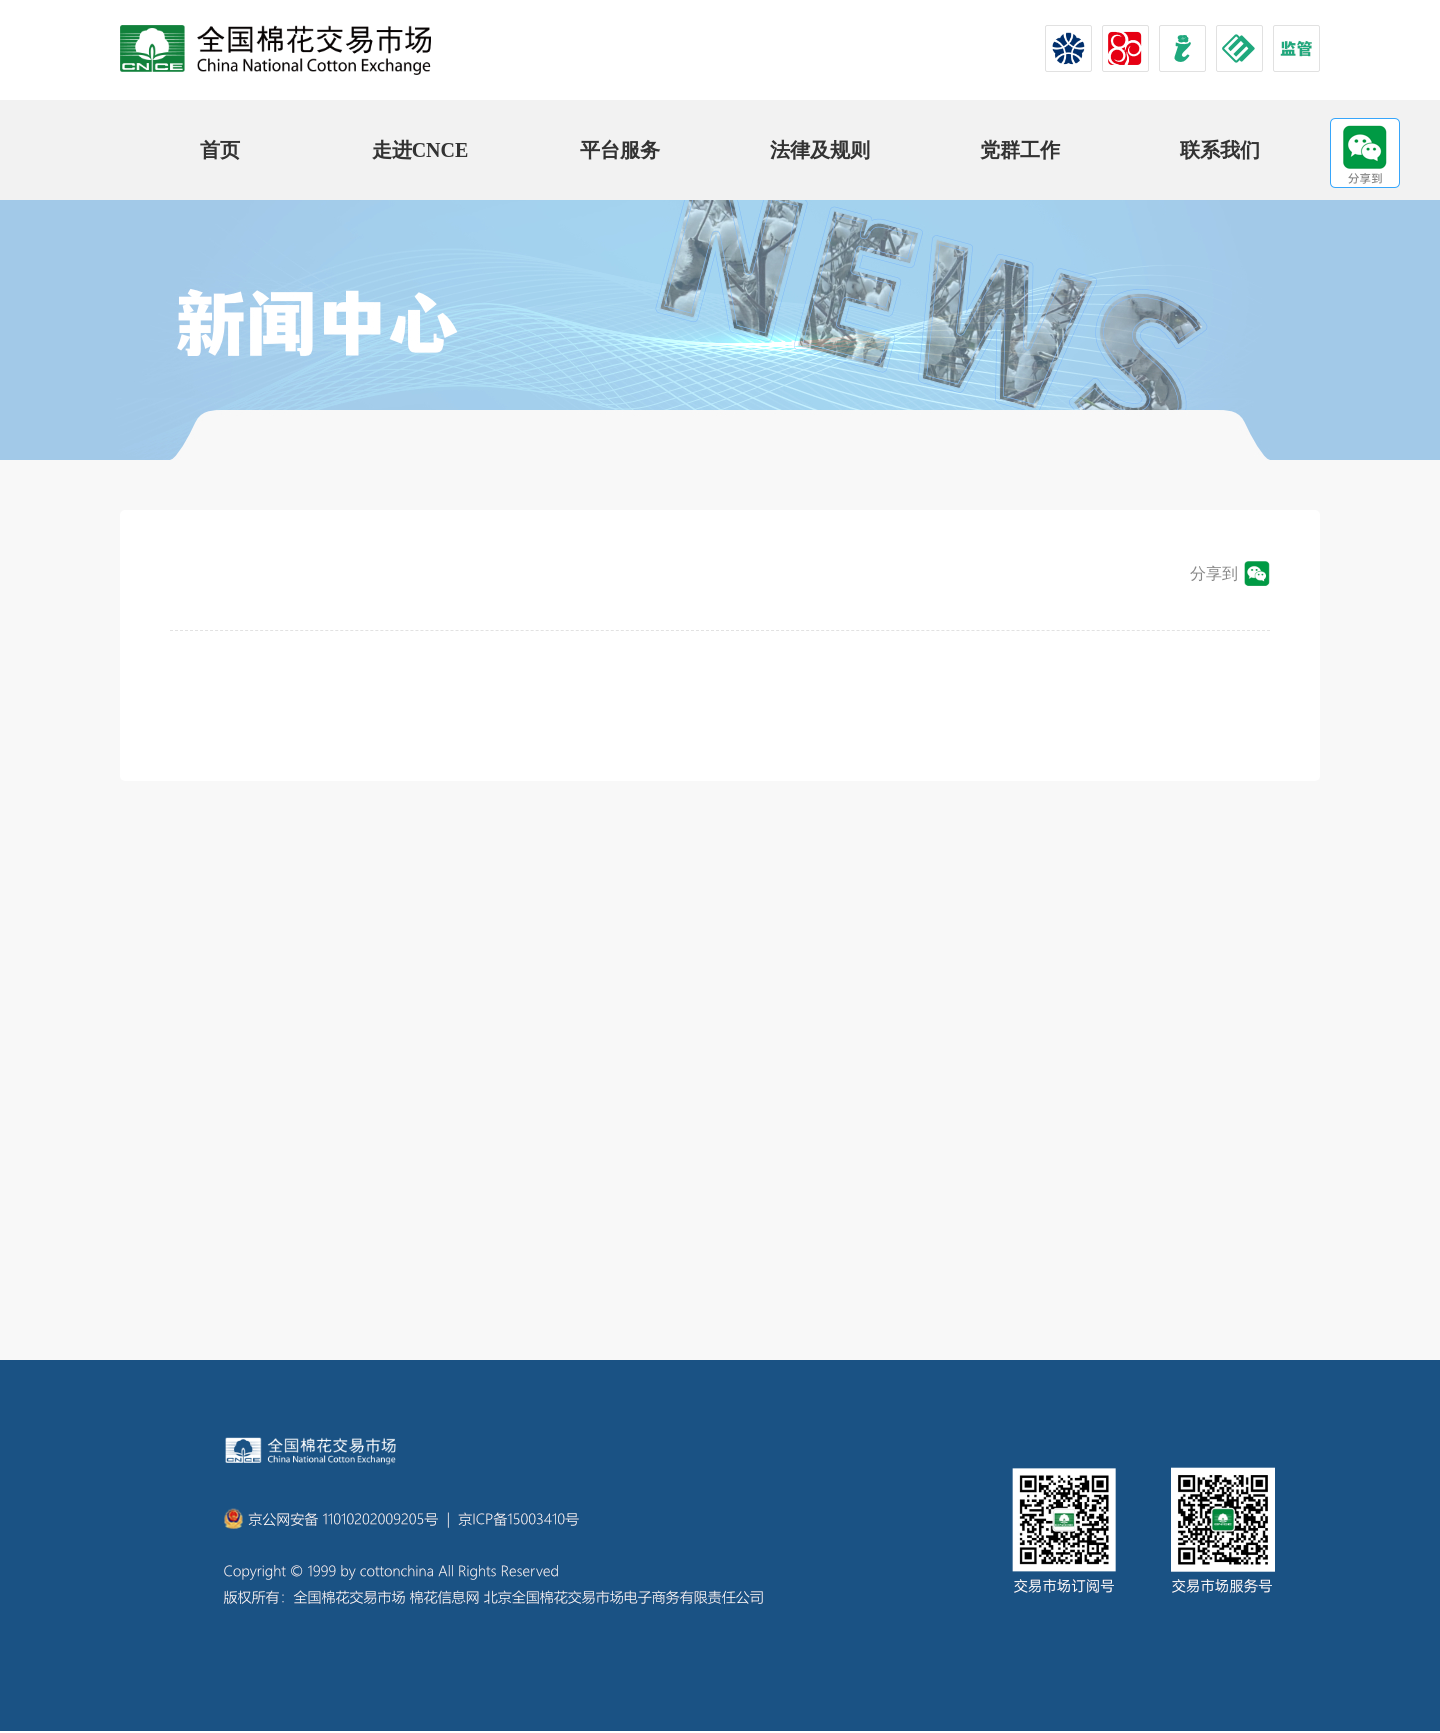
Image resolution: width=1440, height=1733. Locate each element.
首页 (220, 150)
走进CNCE (420, 150)
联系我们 (1220, 150)
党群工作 (1020, 150)
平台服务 (620, 150)
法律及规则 (820, 150)
